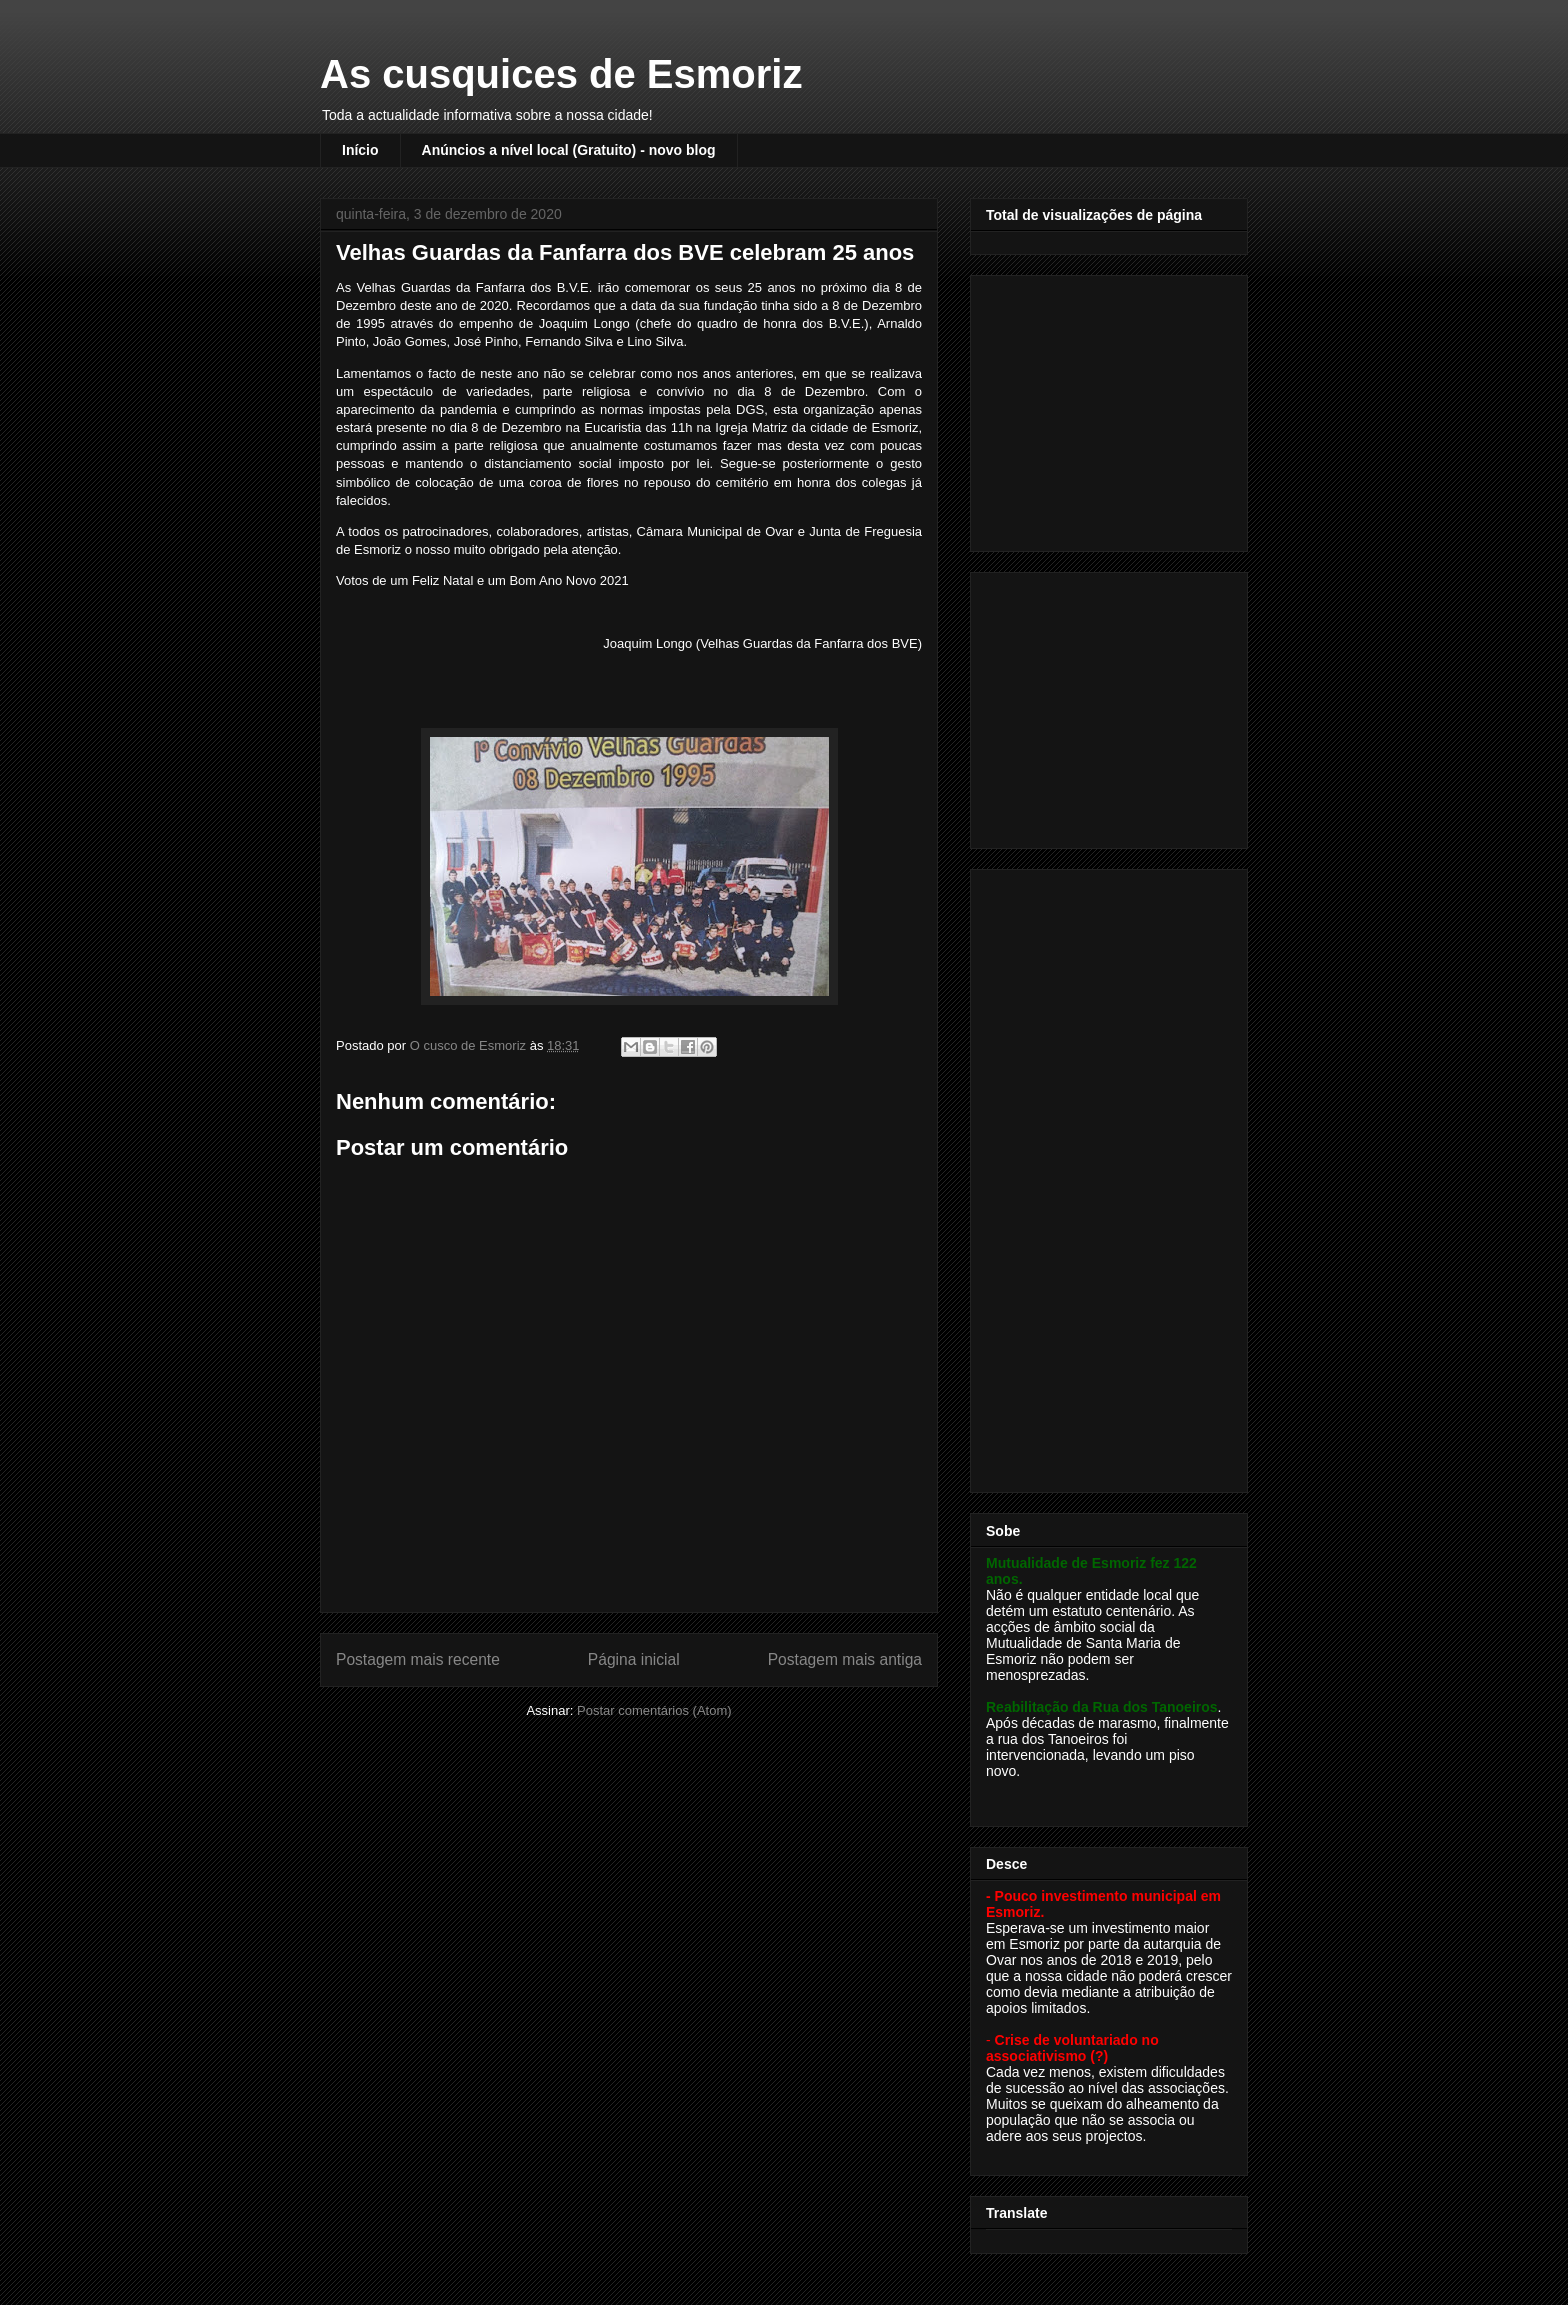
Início (360, 150)
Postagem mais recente (418, 1659)
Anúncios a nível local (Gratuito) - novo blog (569, 150)
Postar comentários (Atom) (654, 1710)
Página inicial (634, 1659)
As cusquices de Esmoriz (561, 74)
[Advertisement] (1111, 408)
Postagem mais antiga (845, 1659)
